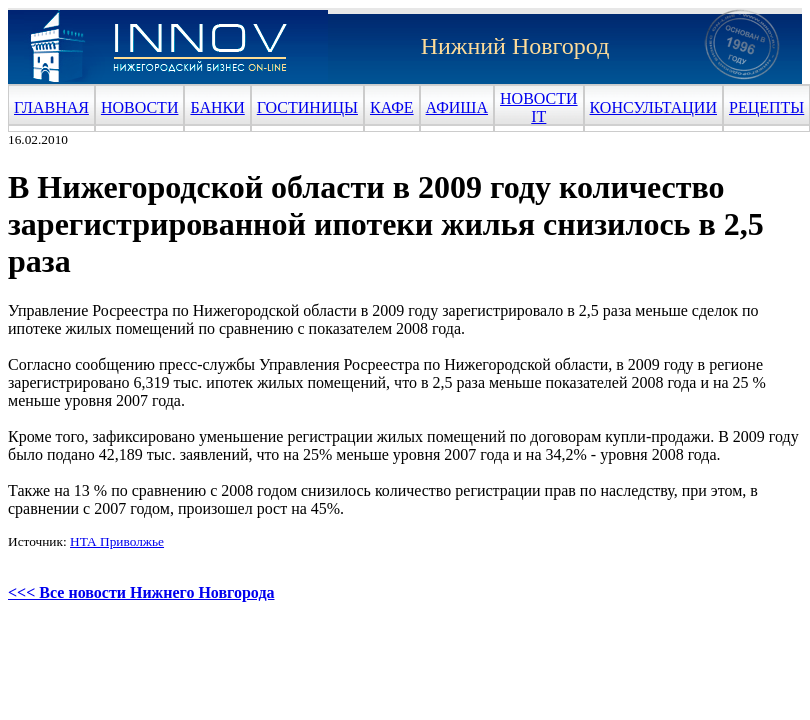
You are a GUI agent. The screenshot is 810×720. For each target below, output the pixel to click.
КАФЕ (392, 107)
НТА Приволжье (117, 541)
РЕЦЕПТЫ (766, 107)
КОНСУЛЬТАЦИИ (653, 107)
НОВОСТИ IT (539, 107)
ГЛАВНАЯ (51, 107)
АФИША (457, 107)
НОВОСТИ (140, 107)
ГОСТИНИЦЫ (307, 107)
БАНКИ (217, 107)
